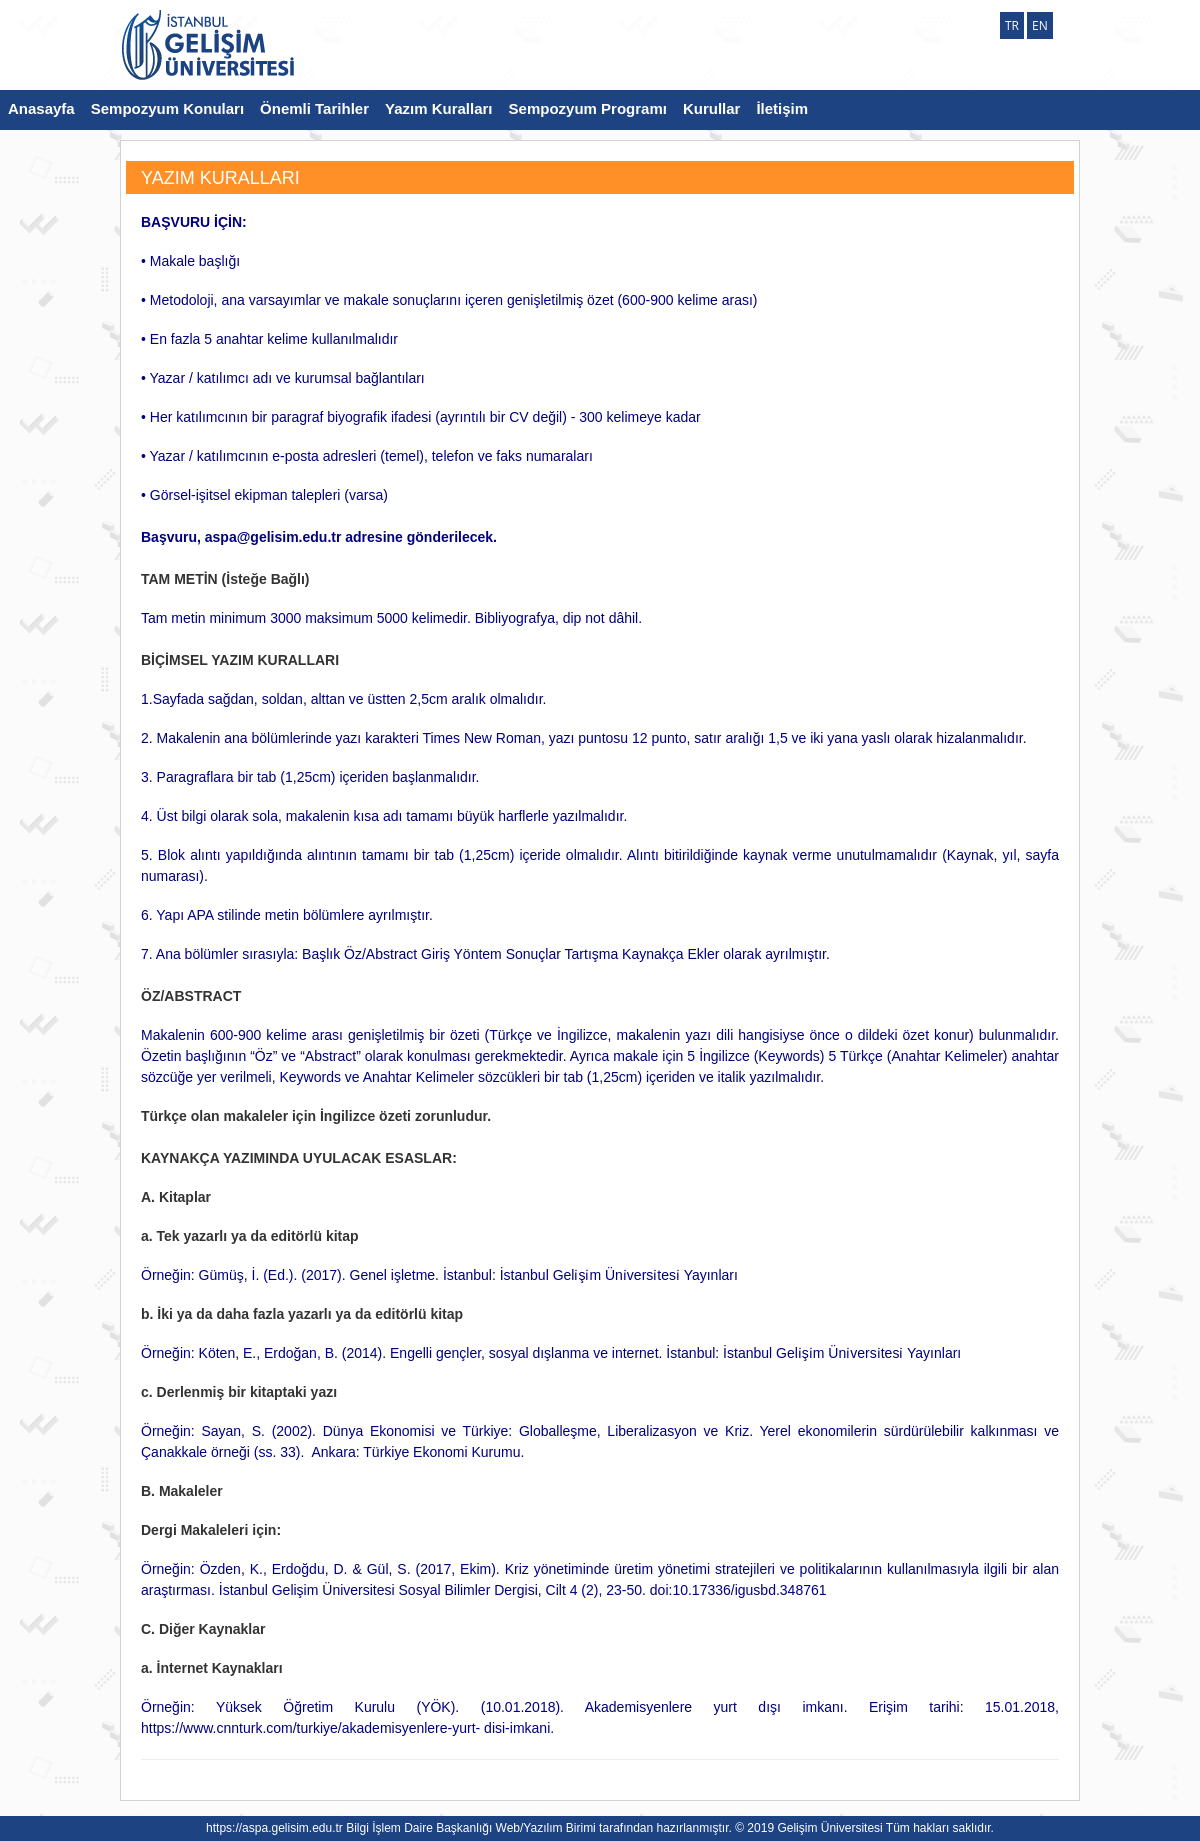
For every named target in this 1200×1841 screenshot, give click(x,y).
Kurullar (712, 108)
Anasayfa (41, 108)
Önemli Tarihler (314, 108)
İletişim (782, 108)
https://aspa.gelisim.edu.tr (274, 1828)
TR (1012, 25)
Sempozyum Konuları (167, 108)
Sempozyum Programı (588, 108)
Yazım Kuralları (439, 108)
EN (1040, 25)
